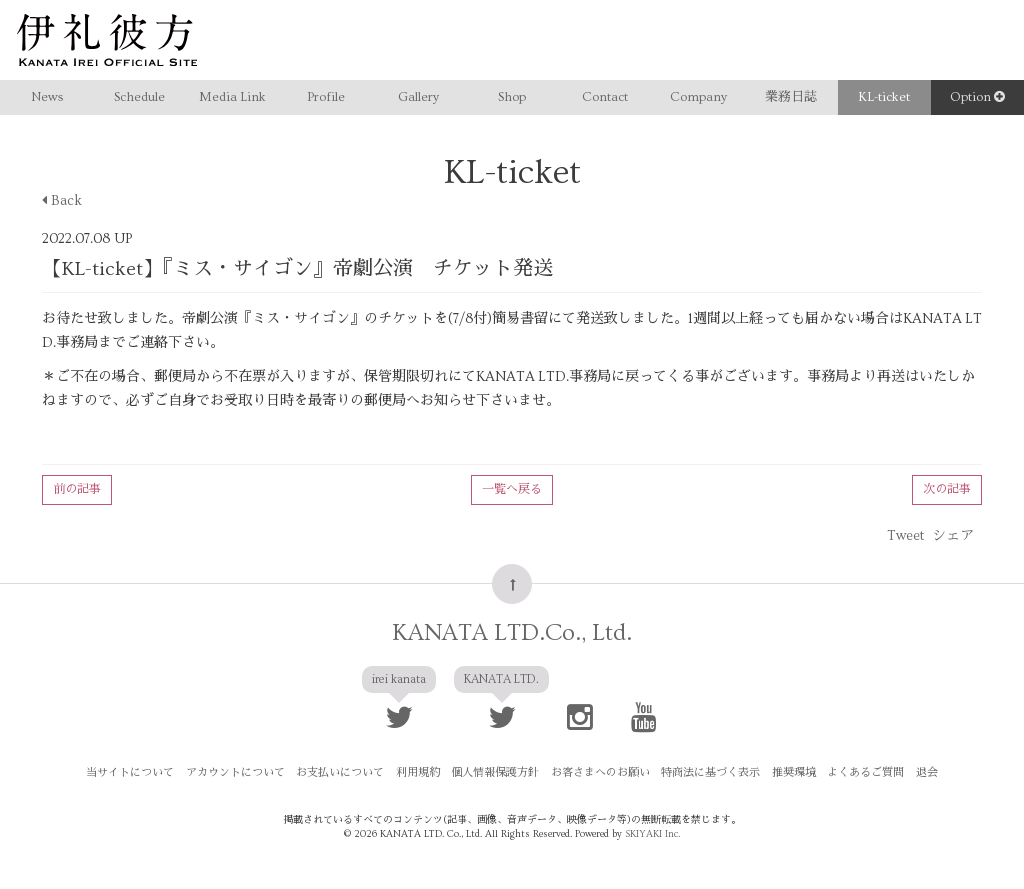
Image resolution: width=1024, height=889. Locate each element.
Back (62, 201)
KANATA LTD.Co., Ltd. (512, 632)
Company (698, 97)
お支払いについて (342, 772)
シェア (953, 536)
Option (977, 97)
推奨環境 (793, 772)
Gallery (418, 97)
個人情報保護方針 (496, 772)
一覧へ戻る (512, 489)
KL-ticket (884, 97)
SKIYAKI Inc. (652, 834)
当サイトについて (133, 772)
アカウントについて (237, 772)
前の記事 (77, 489)
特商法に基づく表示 (710, 772)
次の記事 (947, 489)
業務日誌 (791, 97)
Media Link (232, 97)
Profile (326, 97)
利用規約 (419, 772)
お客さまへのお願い (600, 772)
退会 (925, 772)
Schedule (139, 97)
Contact (605, 97)
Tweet (905, 536)
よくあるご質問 (864, 772)
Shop (512, 97)
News (47, 97)
